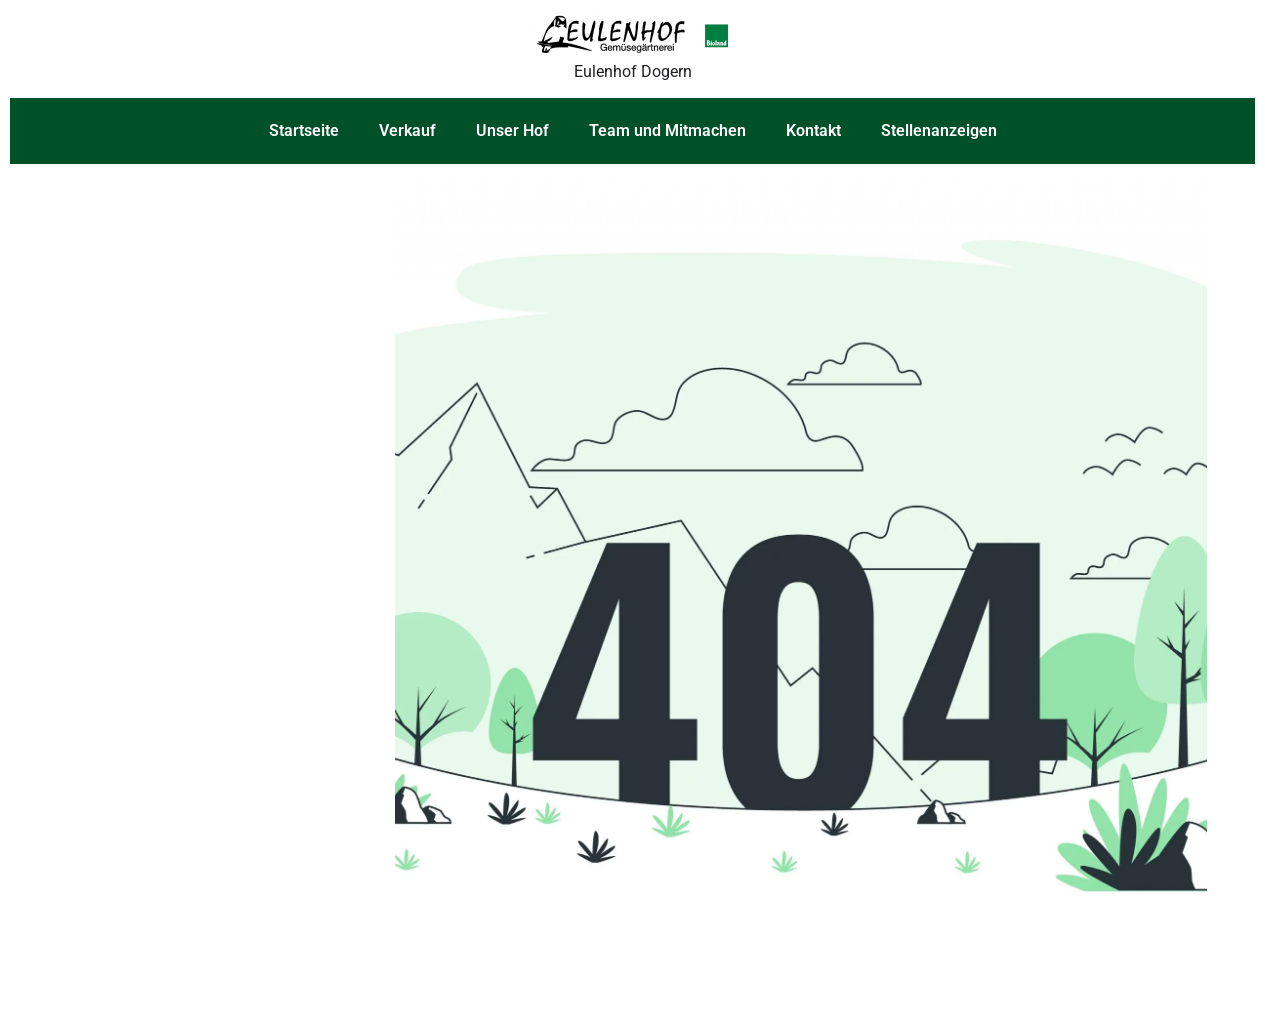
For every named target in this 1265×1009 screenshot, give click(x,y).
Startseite (304, 130)
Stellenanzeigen (939, 130)
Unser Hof (512, 130)
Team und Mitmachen (667, 130)
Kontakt (813, 130)
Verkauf (407, 130)
